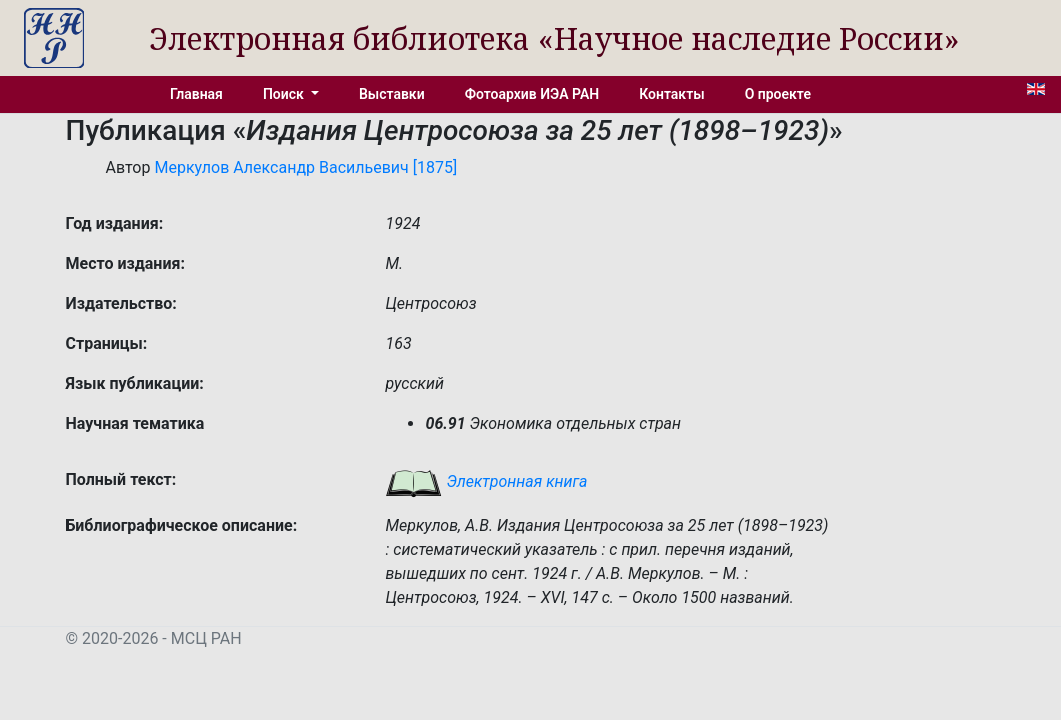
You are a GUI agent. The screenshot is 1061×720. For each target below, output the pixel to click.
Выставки (392, 94)
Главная (196, 94)
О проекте (778, 94)
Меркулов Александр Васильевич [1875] (305, 167)
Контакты (671, 94)
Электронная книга (486, 481)
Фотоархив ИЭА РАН (532, 94)
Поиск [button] (285, 94)
